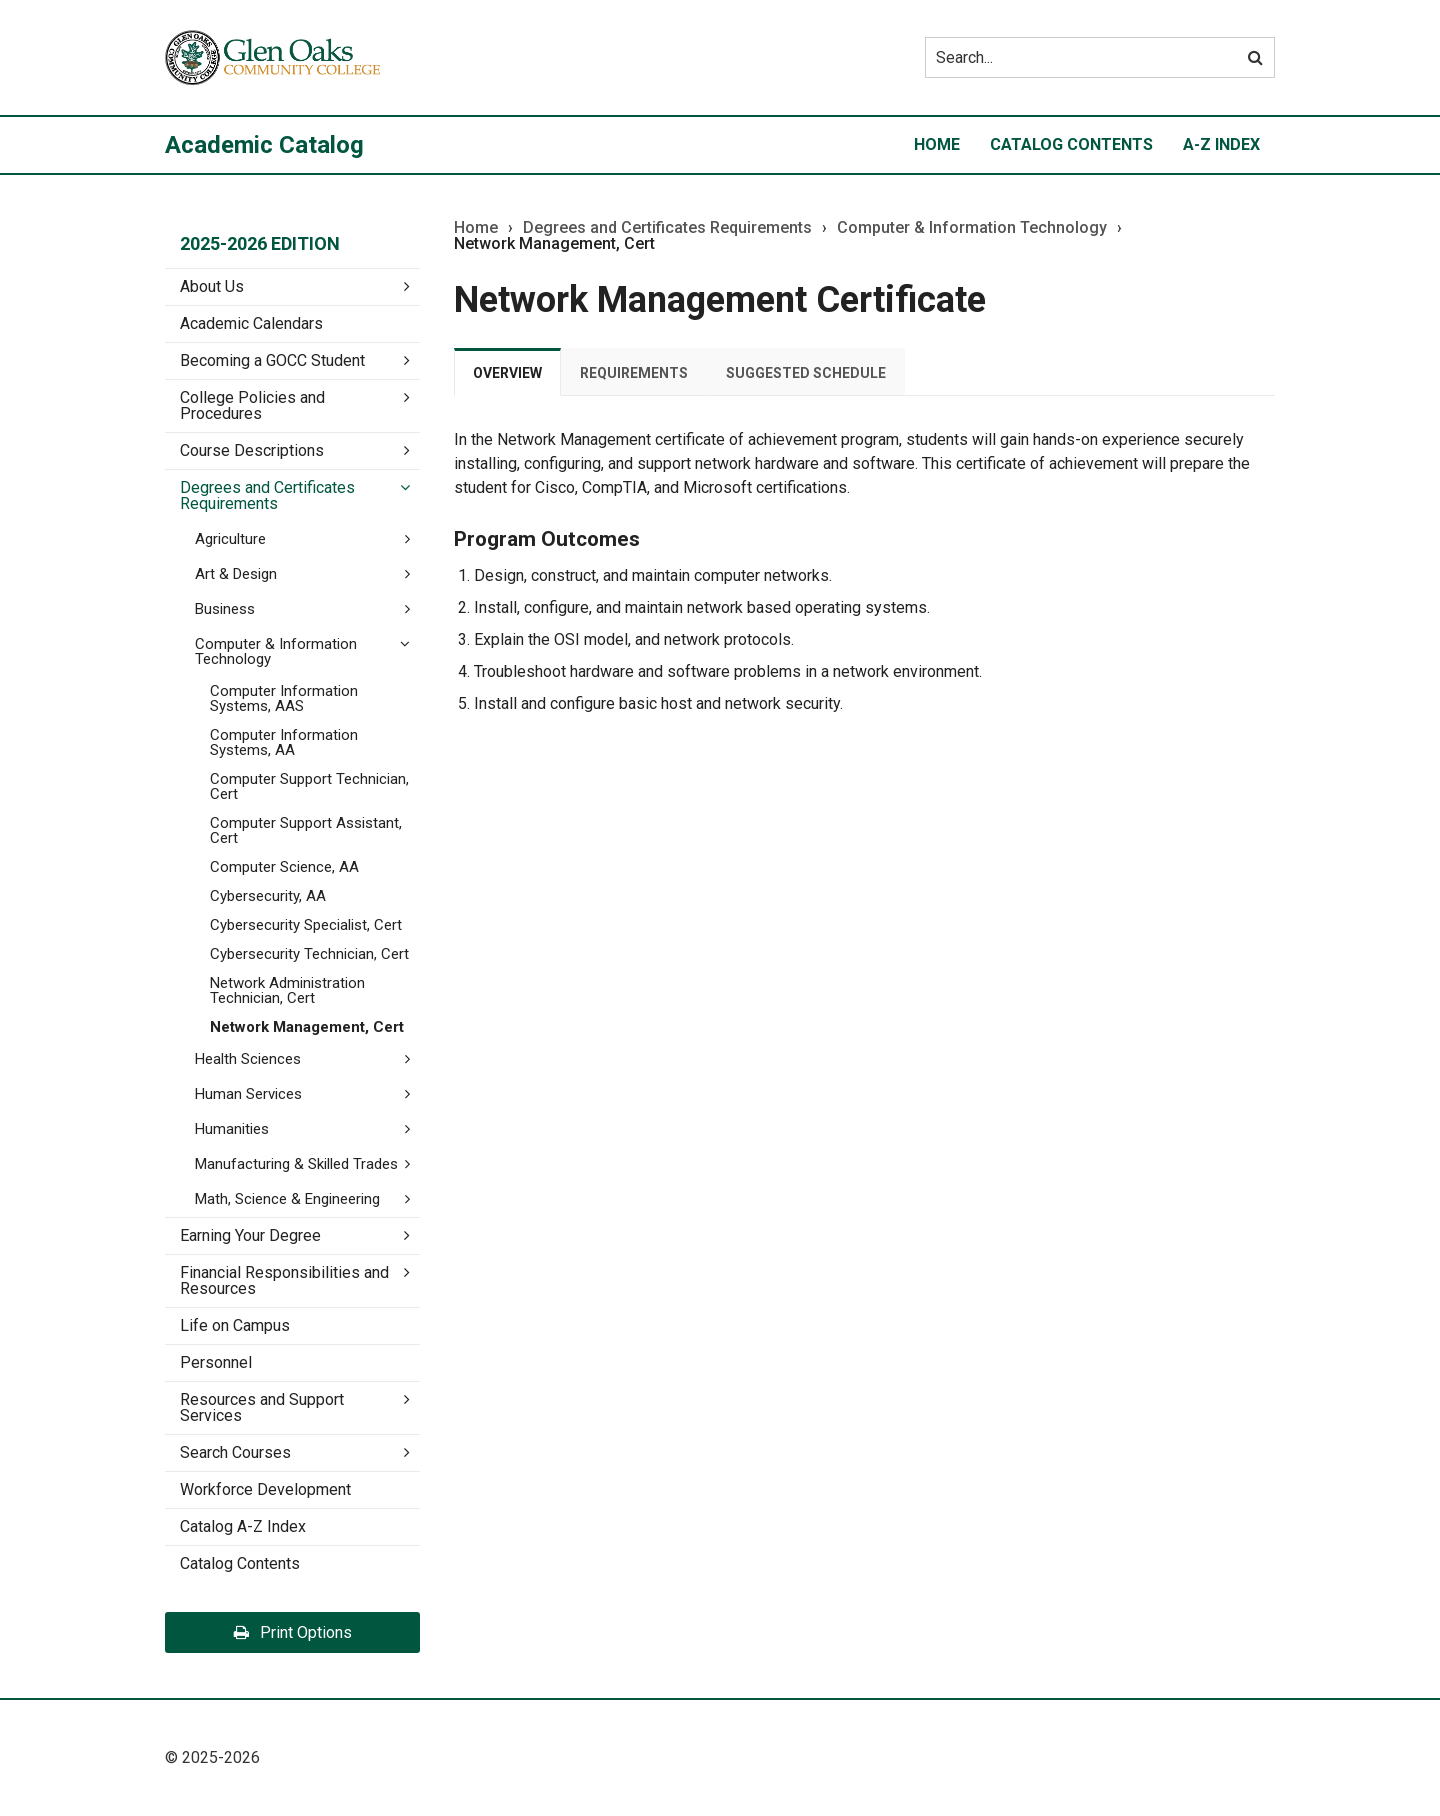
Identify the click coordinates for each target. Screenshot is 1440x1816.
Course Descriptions (252, 450)
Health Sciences (248, 1059)
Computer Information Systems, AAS (284, 698)
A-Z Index (1221, 144)
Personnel (216, 1362)
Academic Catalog (264, 145)
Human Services (248, 1094)
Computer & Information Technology (972, 228)
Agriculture (230, 539)
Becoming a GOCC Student (272, 360)
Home (937, 144)
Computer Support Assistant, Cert (306, 830)
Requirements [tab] (634, 373)
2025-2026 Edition (260, 243)
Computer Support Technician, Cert (309, 786)
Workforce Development (265, 1489)
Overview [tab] (507, 373)
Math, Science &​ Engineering (287, 1199)
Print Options (293, 1632)
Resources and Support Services (262, 1407)
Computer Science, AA (284, 867)
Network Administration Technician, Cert (287, 990)
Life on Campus (235, 1325)
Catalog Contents (1071, 144)
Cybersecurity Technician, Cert (309, 954)
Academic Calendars (251, 323)
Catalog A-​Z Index (243, 1526)
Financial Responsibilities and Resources (284, 1280)
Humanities (232, 1129)
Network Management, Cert (307, 1027)
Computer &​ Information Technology (276, 651)
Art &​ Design (236, 574)
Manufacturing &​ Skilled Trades (296, 1164)
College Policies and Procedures (252, 405)
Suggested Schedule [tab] (806, 373)
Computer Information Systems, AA (284, 742)
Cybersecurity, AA (268, 896)
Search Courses (235, 1452)
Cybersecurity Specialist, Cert (306, 925)
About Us (212, 286)
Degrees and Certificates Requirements (267, 495)
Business (225, 609)
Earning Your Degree (250, 1235)
